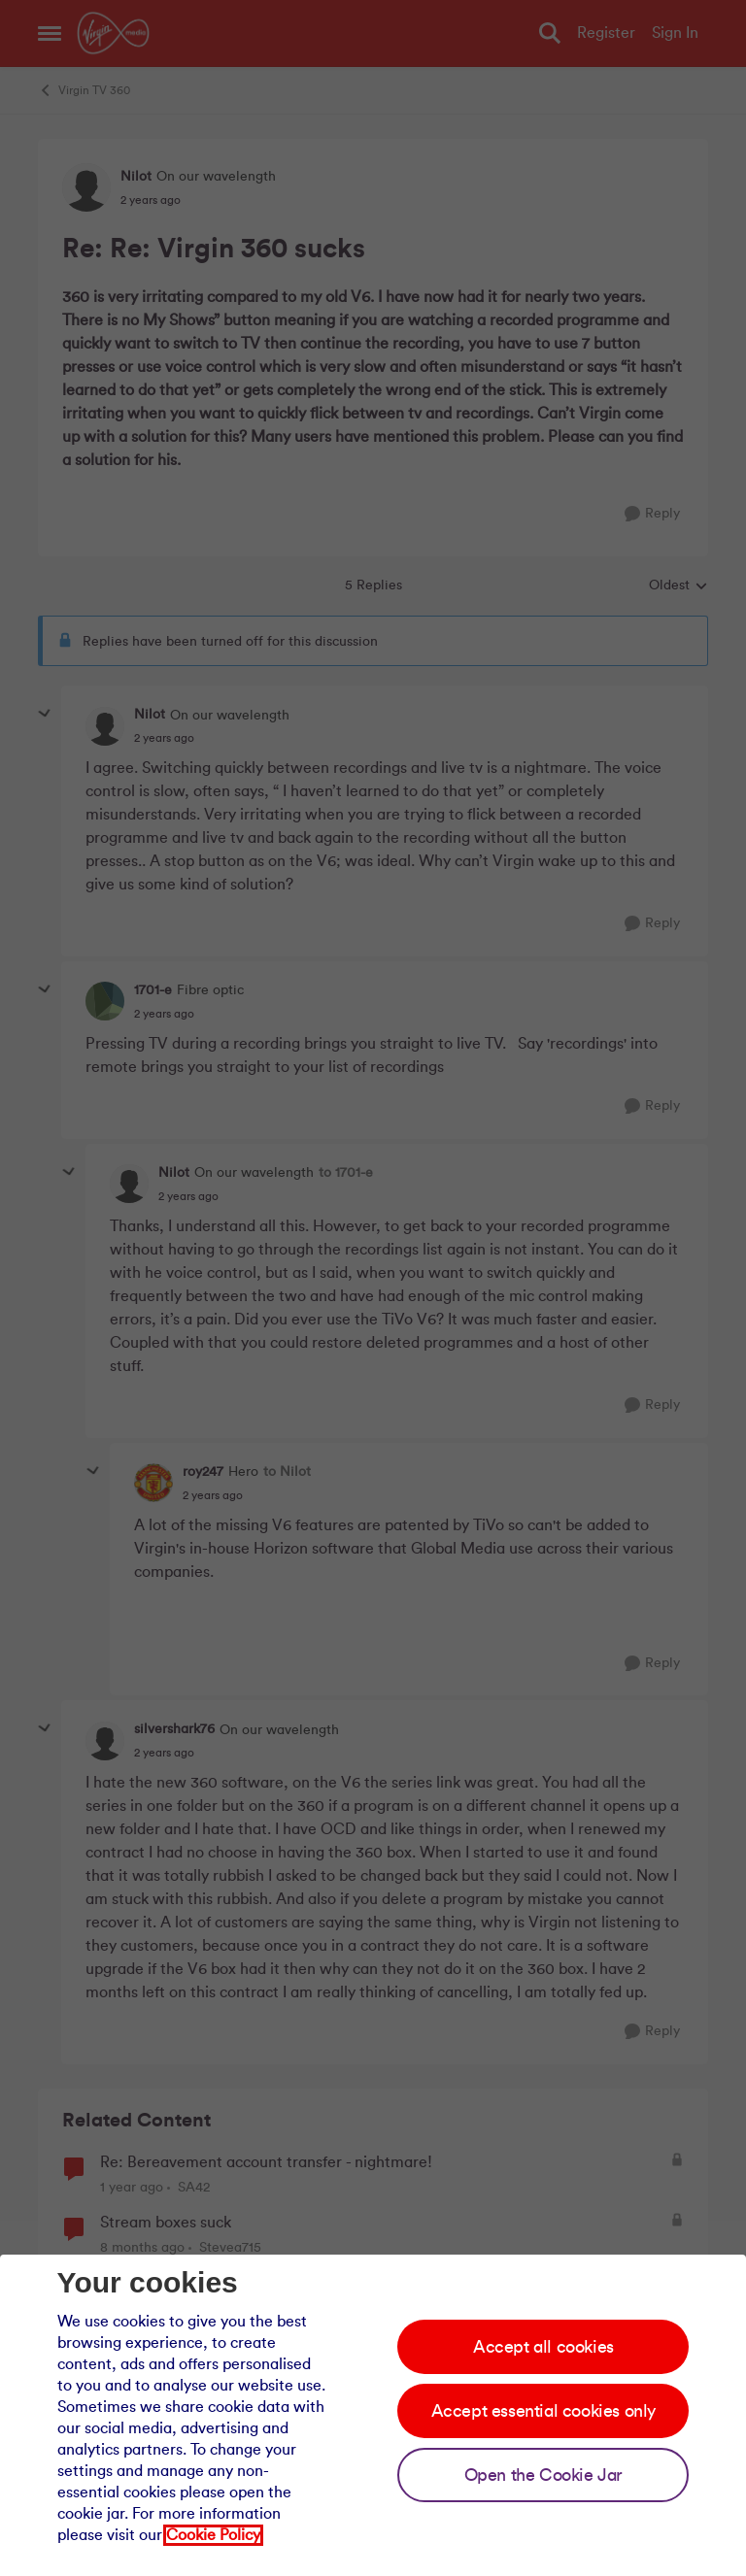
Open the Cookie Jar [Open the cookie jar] (543, 2475)
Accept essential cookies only (543, 2411)
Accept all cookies (543, 2347)
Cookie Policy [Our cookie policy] (213, 2535)
